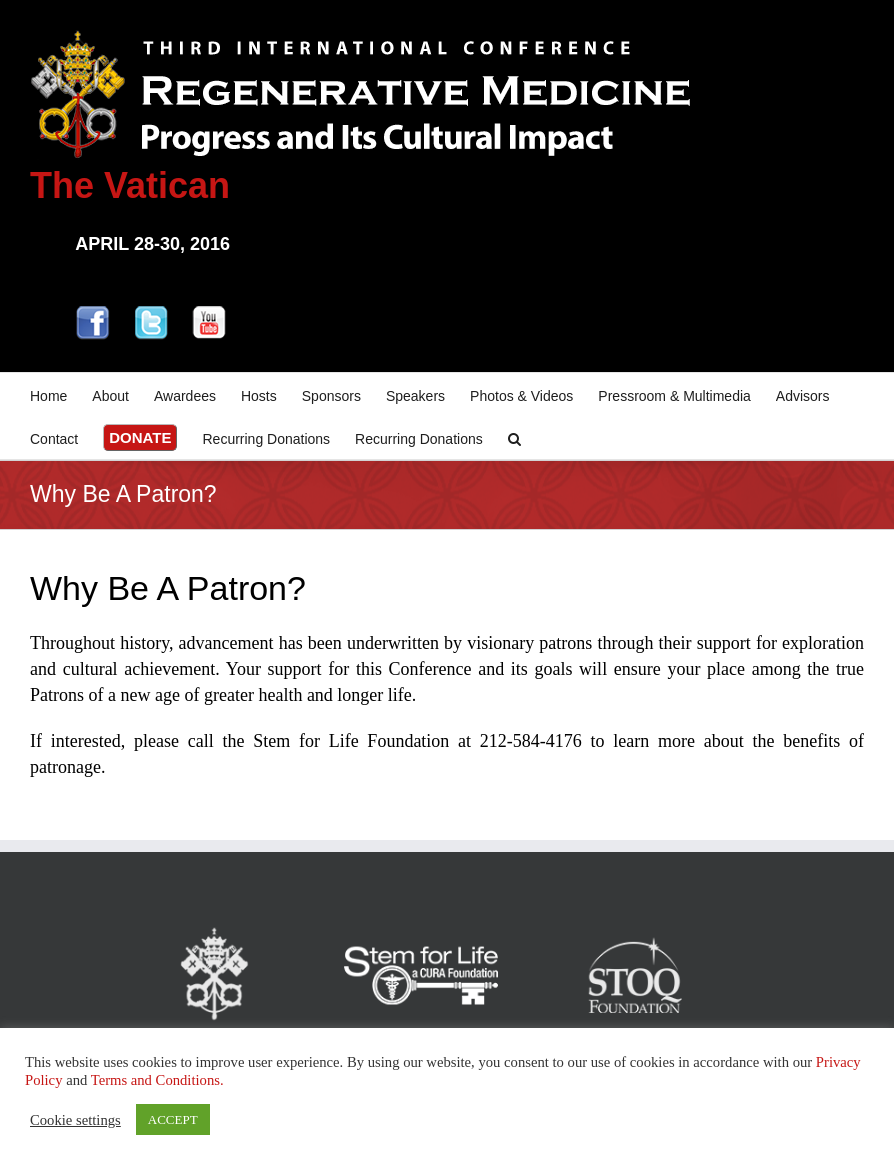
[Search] (514, 437)
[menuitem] (61, 394)
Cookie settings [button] (75, 1120)
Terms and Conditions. (157, 1080)
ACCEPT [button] (173, 1119)
